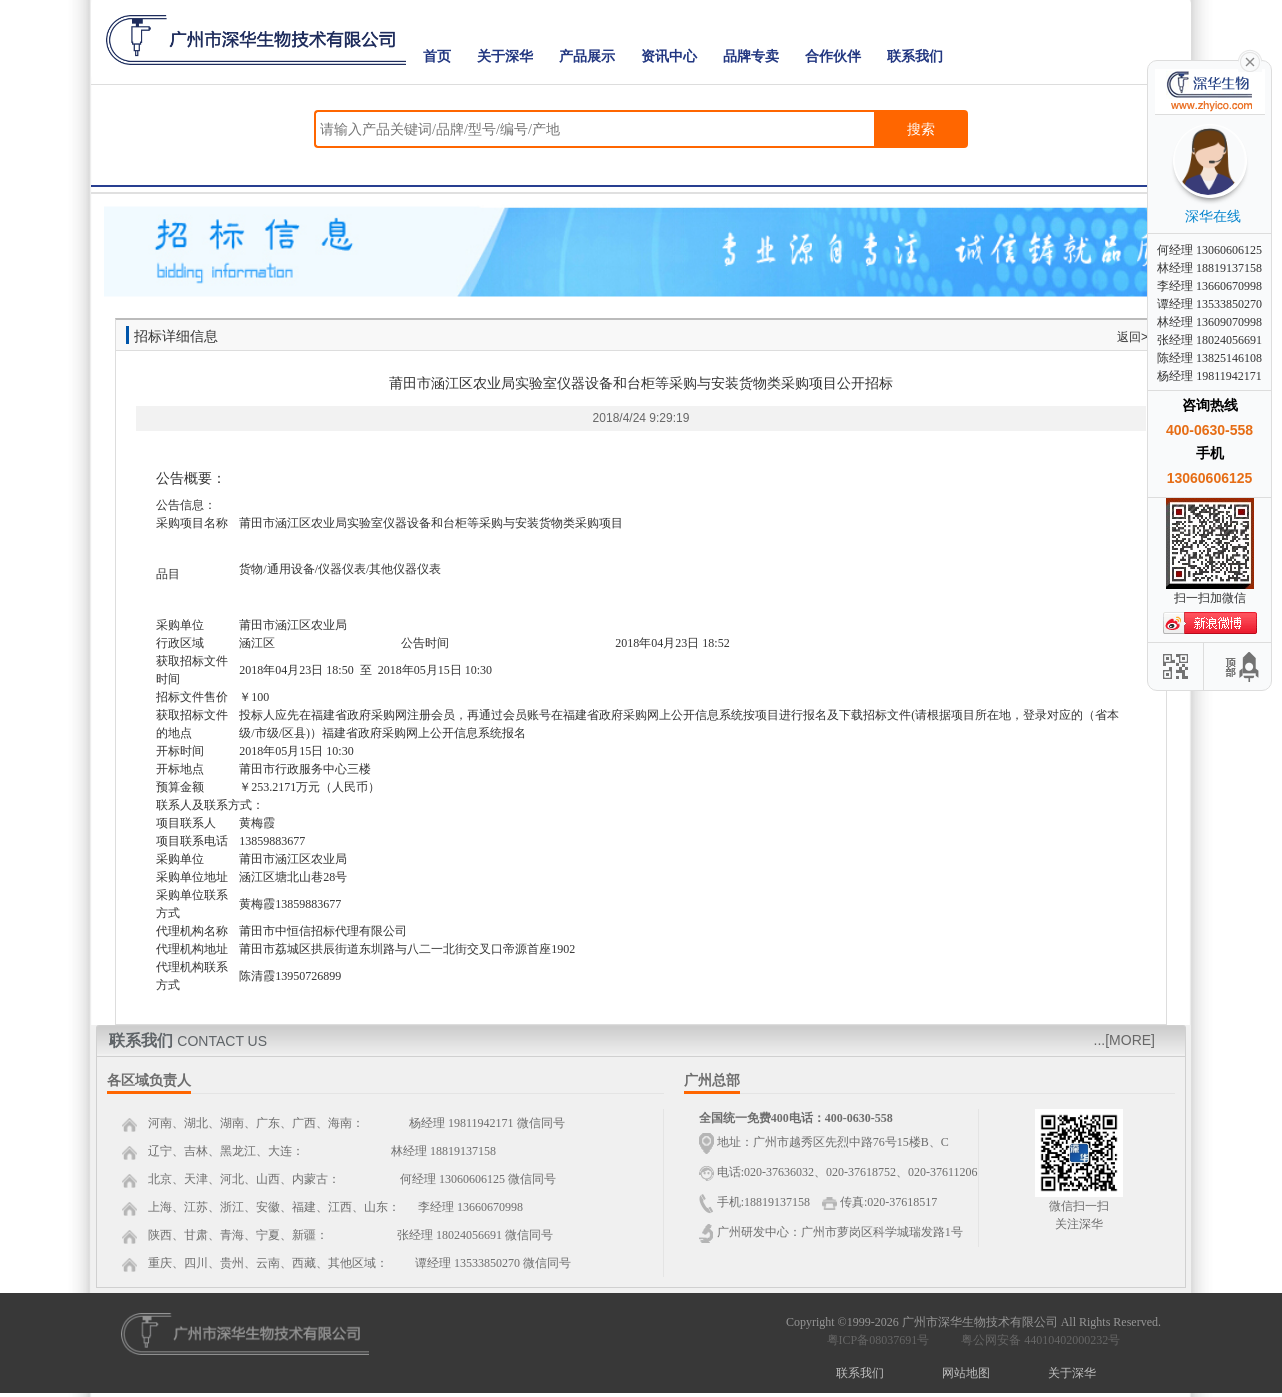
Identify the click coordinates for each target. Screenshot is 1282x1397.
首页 (437, 56)
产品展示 (587, 56)
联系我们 (915, 56)
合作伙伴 (833, 56)
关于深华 (505, 56)
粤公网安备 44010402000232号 (1036, 1340)
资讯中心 (669, 56)
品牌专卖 (751, 56)
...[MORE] (1124, 1040)
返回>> (1136, 337)
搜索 (921, 129)
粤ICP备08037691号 (878, 1340)
